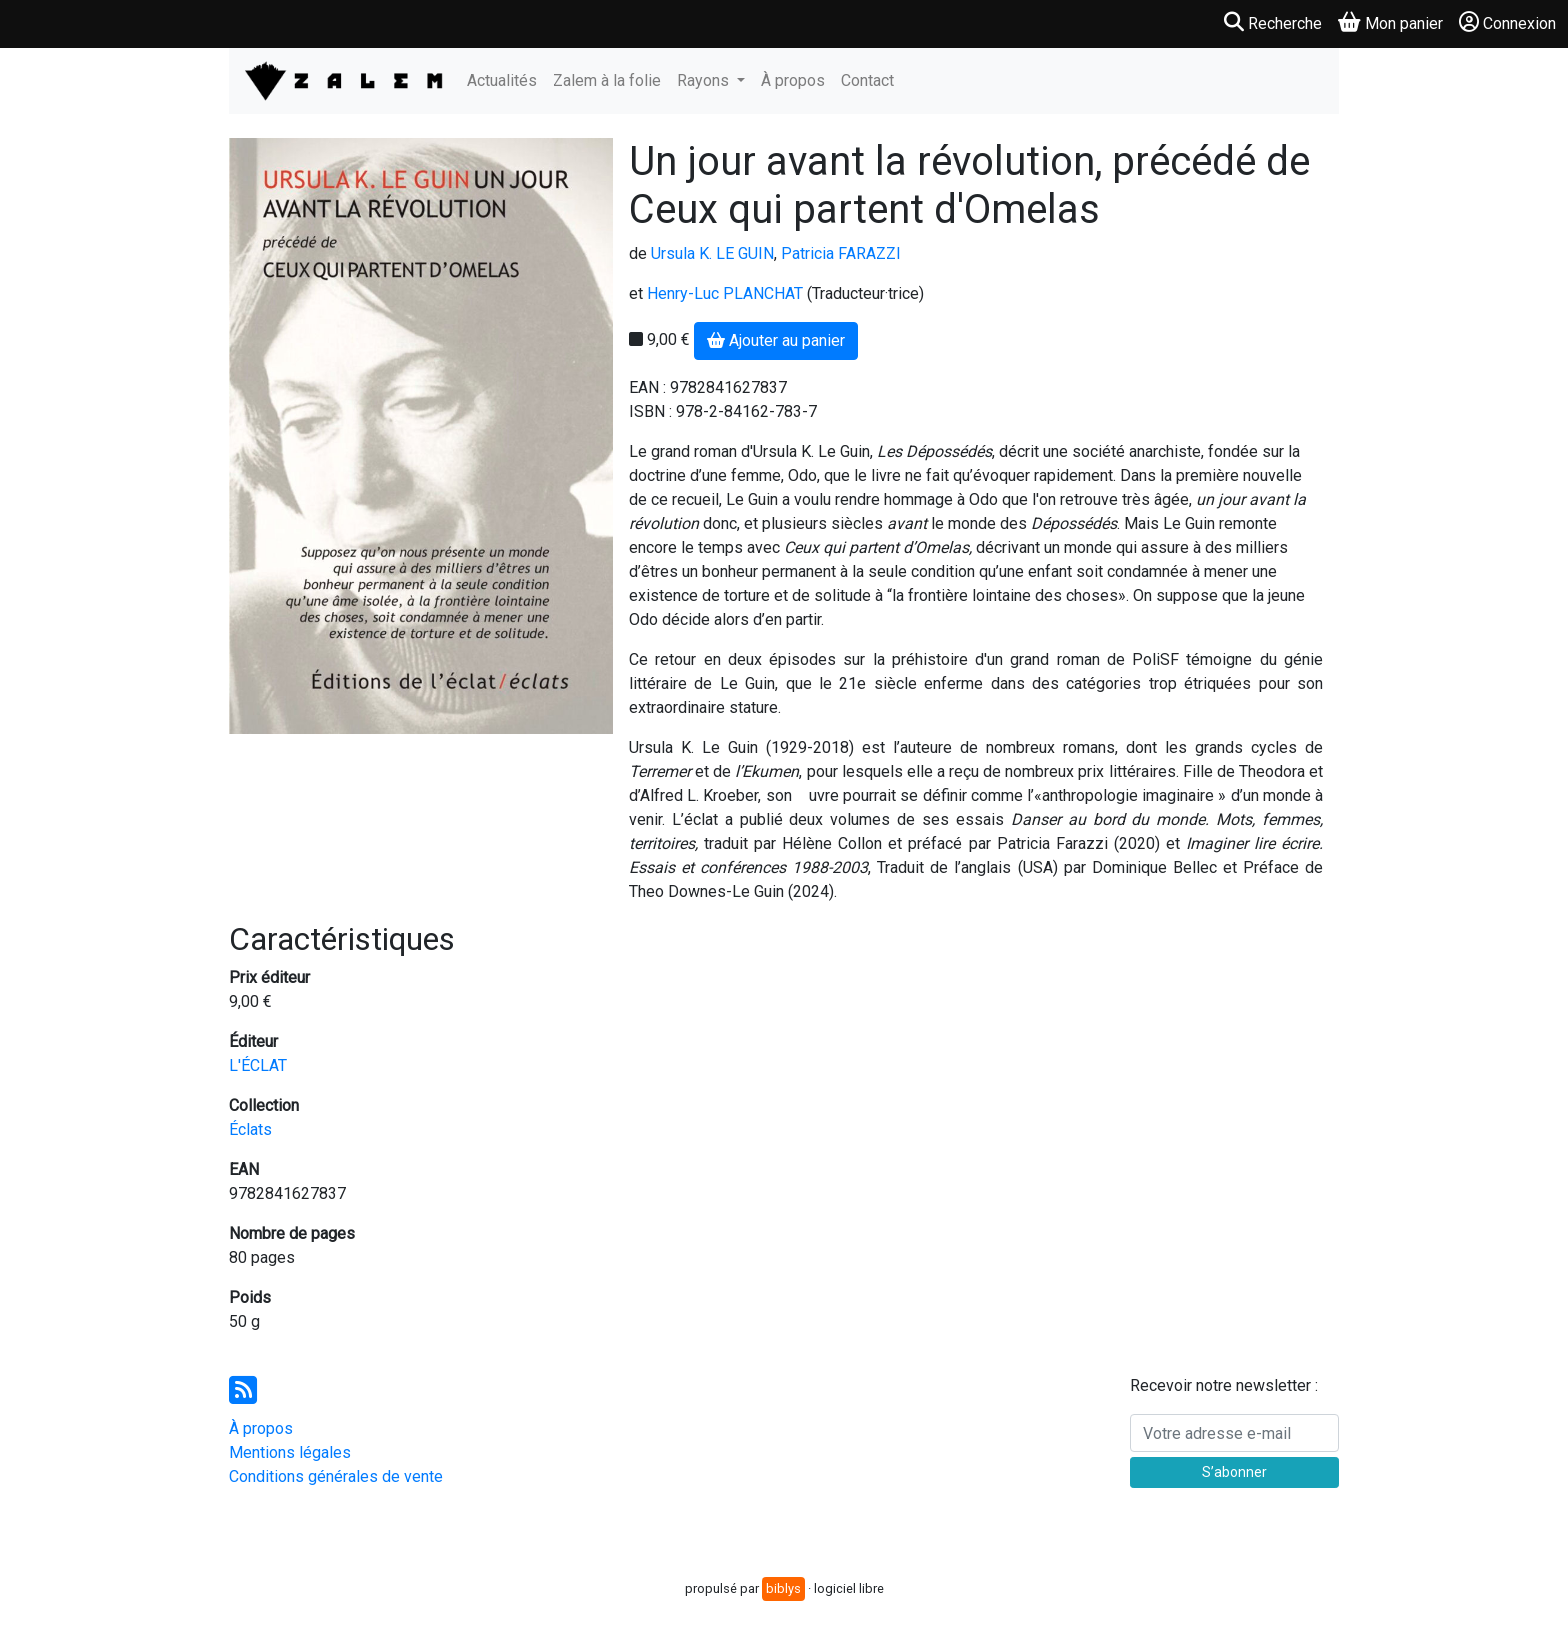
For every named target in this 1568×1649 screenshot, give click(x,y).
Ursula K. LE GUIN (712, 253)
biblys (783, 1588)
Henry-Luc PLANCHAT (725, 293)
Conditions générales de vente (336, 1476)
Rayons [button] (705, 80)
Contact (867, 80)
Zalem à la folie (607, 80)
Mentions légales (290, 1452)
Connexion (1507, 22)
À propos (793, 80)
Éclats (250, 1129)
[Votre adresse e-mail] (1234, 1433)
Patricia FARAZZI (841, 253)
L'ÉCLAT (258, 1065)
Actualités (502, 80)
